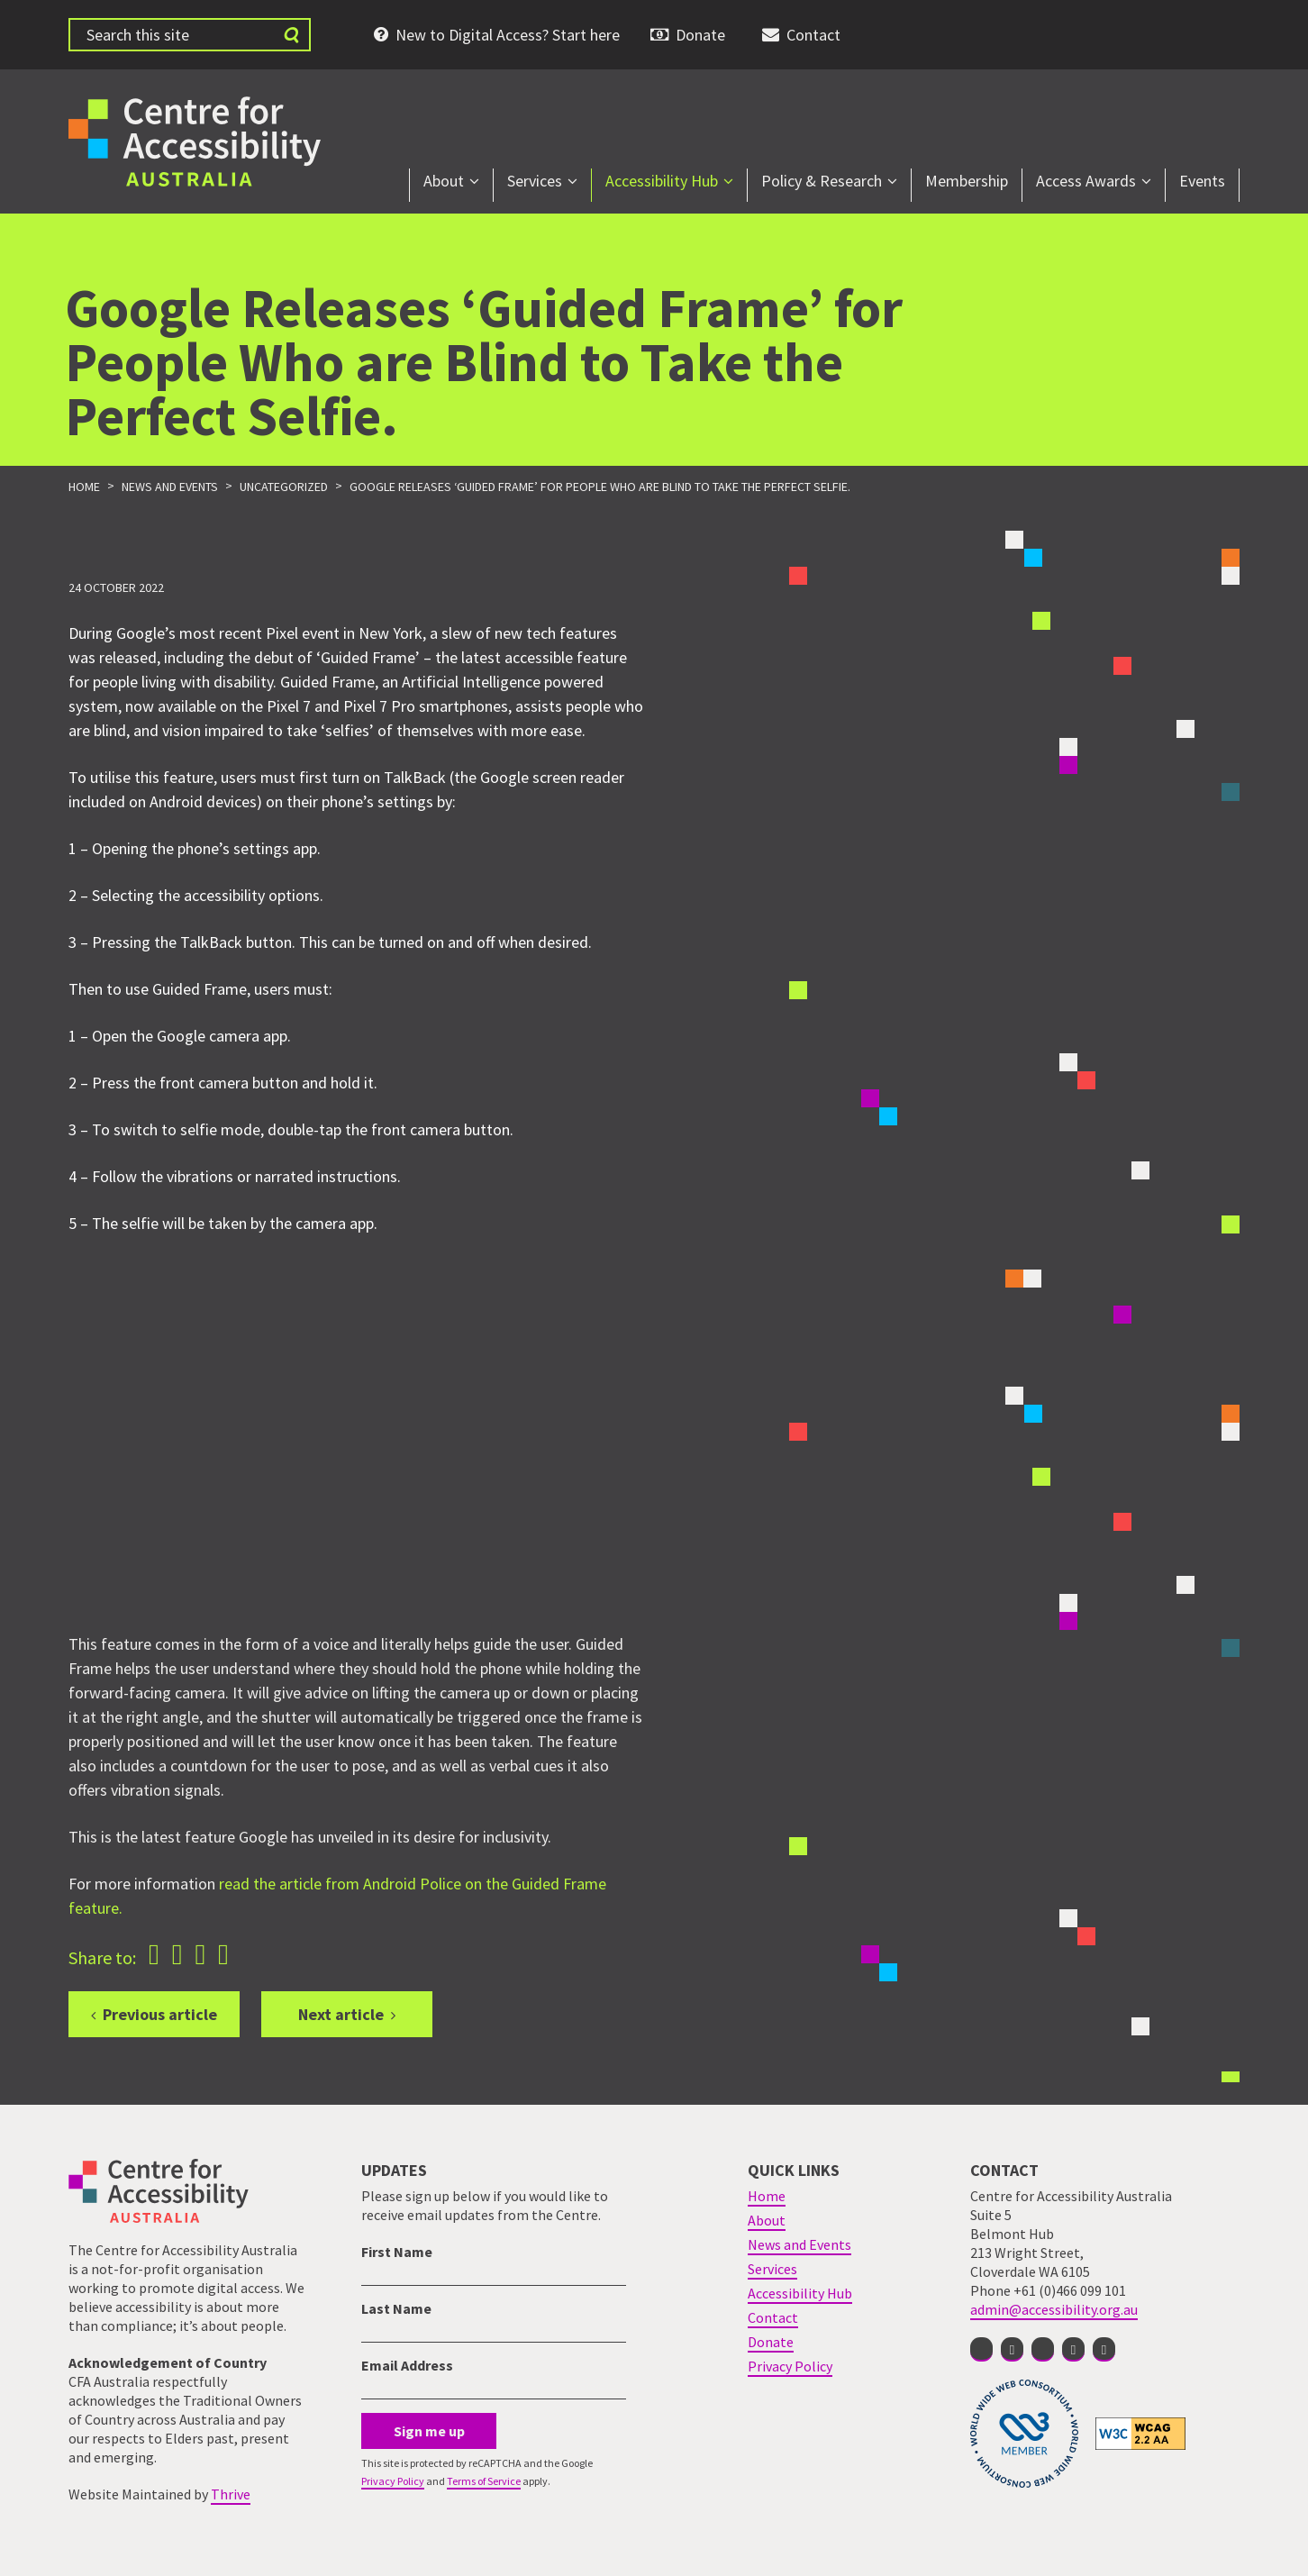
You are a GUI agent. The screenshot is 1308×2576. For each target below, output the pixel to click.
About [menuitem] (443, 180)
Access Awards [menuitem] (1086, 180)
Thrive (230, 2494)
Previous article (160, 2014)
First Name (396, 2252)
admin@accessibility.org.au (1054, 2309)
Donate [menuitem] (700, 34)
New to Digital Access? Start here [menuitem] (507, 34)
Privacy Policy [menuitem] (790, 2366)
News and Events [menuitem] (799, 2244)
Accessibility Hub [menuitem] (661, 180)
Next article (341, 2014)
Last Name (396, 2308)
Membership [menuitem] (966, 180)
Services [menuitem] (534, 180)
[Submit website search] (291, 35)
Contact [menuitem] (813, 34)
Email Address (407, 2365)
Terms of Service (484, 2481)
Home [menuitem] (767, 2196)
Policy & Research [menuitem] (821, 180)
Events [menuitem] (1202, 180)
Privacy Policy (392, 2481)
